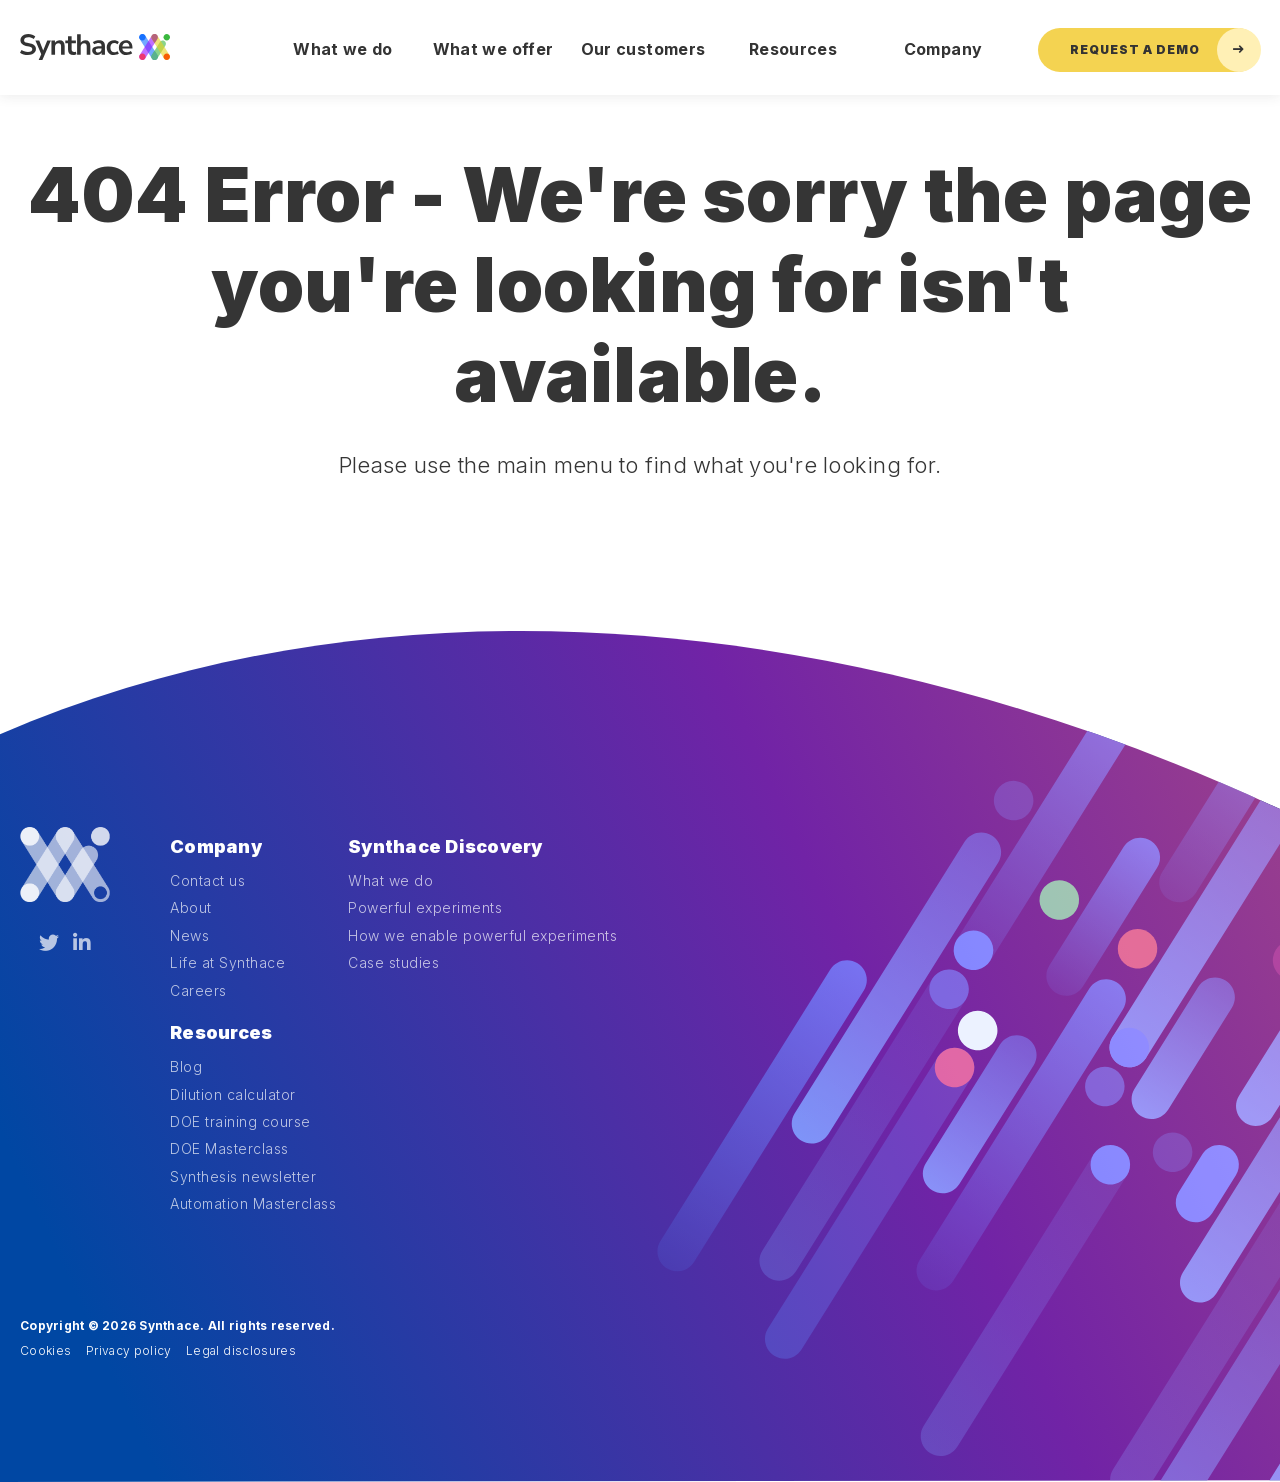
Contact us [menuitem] (207, 880)
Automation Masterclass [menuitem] (253, 1203)
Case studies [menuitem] (393, 962)
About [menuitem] (191, 907)
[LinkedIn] (82, 943)
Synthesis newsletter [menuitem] (243, 1176)
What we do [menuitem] (343, 49)
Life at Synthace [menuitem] (227, 962)
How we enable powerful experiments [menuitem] (482, 935)
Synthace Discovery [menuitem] (445, 846)
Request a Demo (1165, 50)
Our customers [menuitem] (643, 49)
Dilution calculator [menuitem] (233, 1094)
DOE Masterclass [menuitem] (229, 1148)
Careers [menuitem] (198, 990)
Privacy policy (129, 1350)
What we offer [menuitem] (493, 49)
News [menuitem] (189, 935)
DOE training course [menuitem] (240, 1121)
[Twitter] (49, 943)
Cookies (45, 1350)
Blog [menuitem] (186, 1066)
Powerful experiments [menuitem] (425, 907)
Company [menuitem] (943, 49)
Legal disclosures (241, 1350)
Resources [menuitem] (793, 49)
